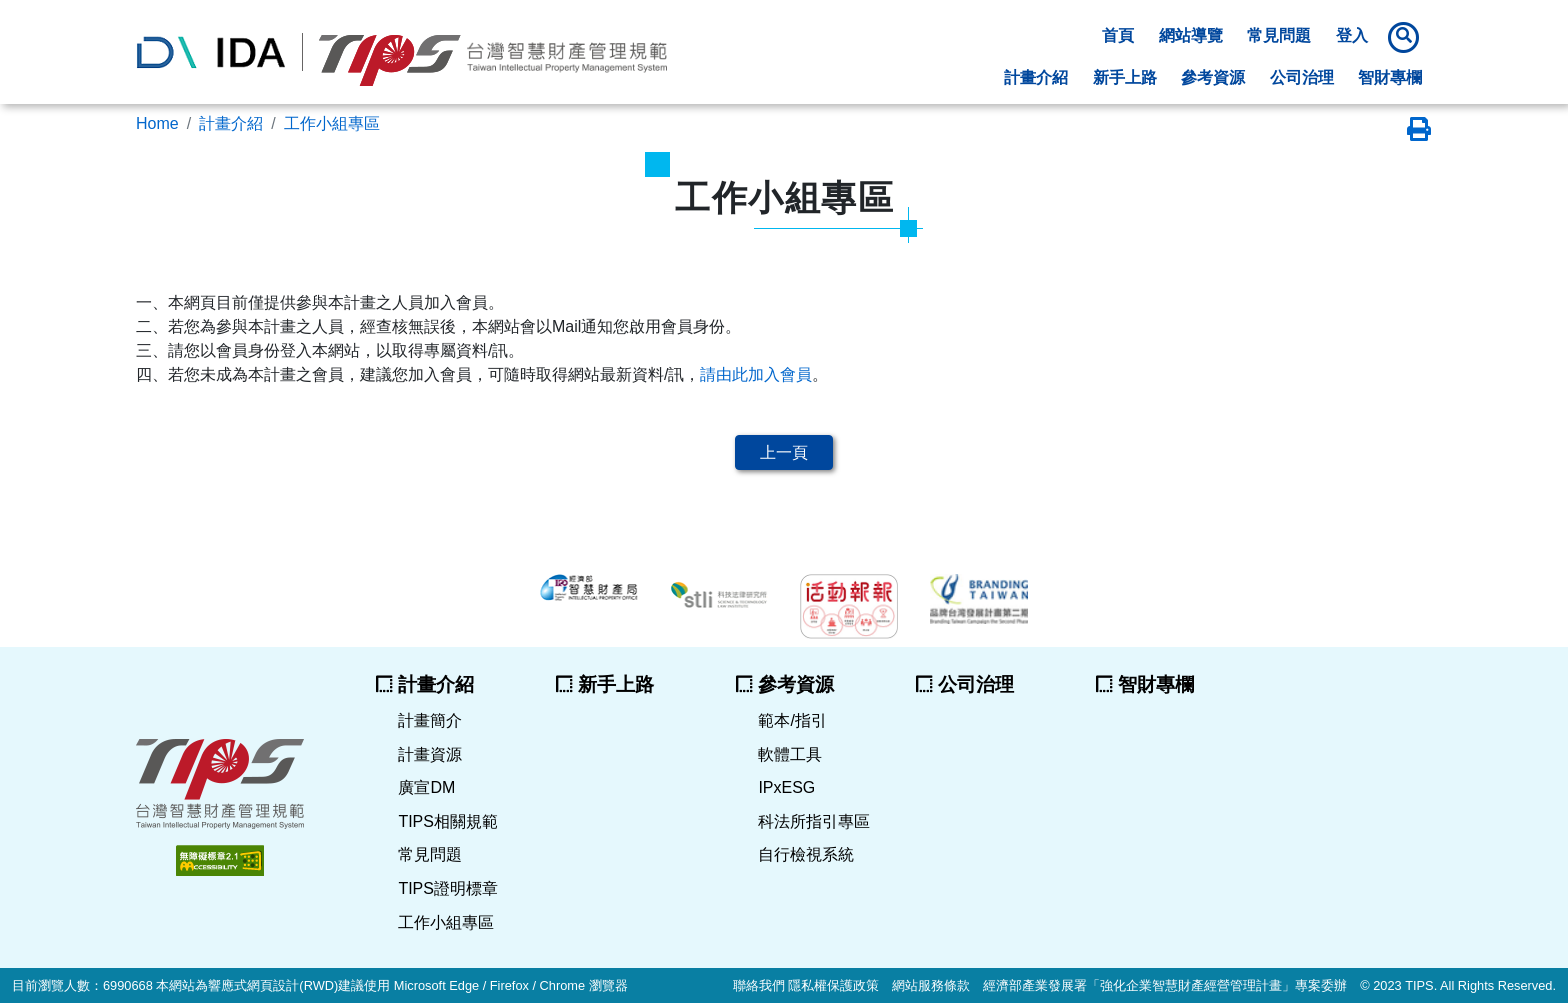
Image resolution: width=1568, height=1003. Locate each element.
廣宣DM (426, 787)
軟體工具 (790, 754)
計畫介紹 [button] (1036, 77)
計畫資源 (430, 754)
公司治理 (1302, 77)
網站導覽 (1191, 35)
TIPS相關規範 (448, 821)
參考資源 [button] (1213, 77)
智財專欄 (1390, 77)
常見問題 (1279, 35)
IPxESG (786, 787)
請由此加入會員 (756, 374)
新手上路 (1125, 77)
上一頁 (784, 452)
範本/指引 (792, 720)
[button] (1407, 37)
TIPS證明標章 (448, 888)
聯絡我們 (759, 985)
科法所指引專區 (814, 821)
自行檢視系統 (806, 854)
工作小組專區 (332, 123)
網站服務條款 (931, 985)
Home (157, 123)
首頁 (1118, 35)
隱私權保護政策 (833, 985)
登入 (1352, 35)
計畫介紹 (231, 123)
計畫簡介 (430, 720)
